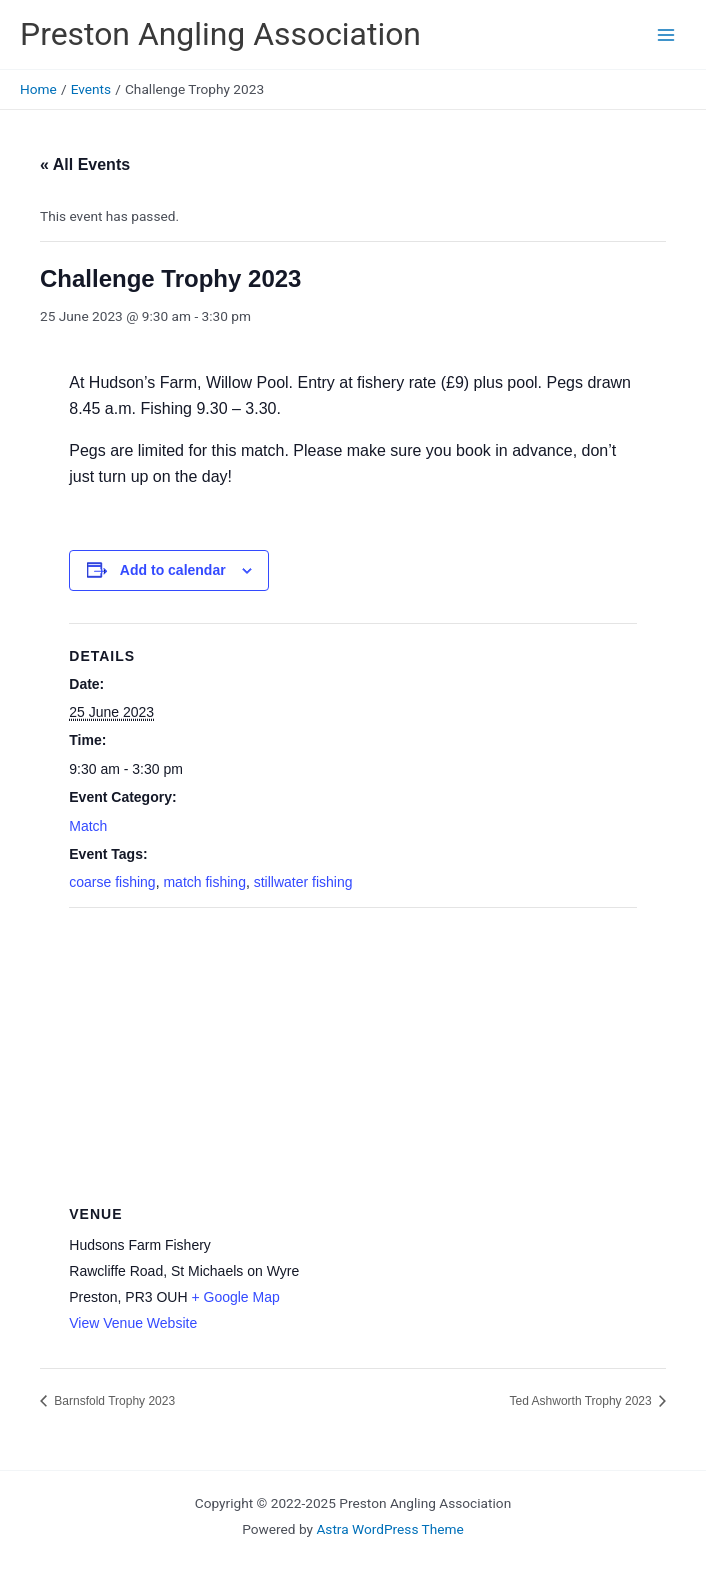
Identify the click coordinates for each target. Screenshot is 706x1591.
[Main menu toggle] (666, 34)
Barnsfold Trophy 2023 (113, 1401)
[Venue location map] (352, 1052)
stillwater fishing (303, 882)
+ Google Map (235, 1297)
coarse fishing (112, 882)
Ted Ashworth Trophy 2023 (582, 1401)
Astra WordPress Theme (389, 1529)
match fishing (204, 882)
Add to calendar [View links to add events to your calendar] (173, 570)
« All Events (85, 164)
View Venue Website (133, 1323)
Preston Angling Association (220, 34)
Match (88, 826)
